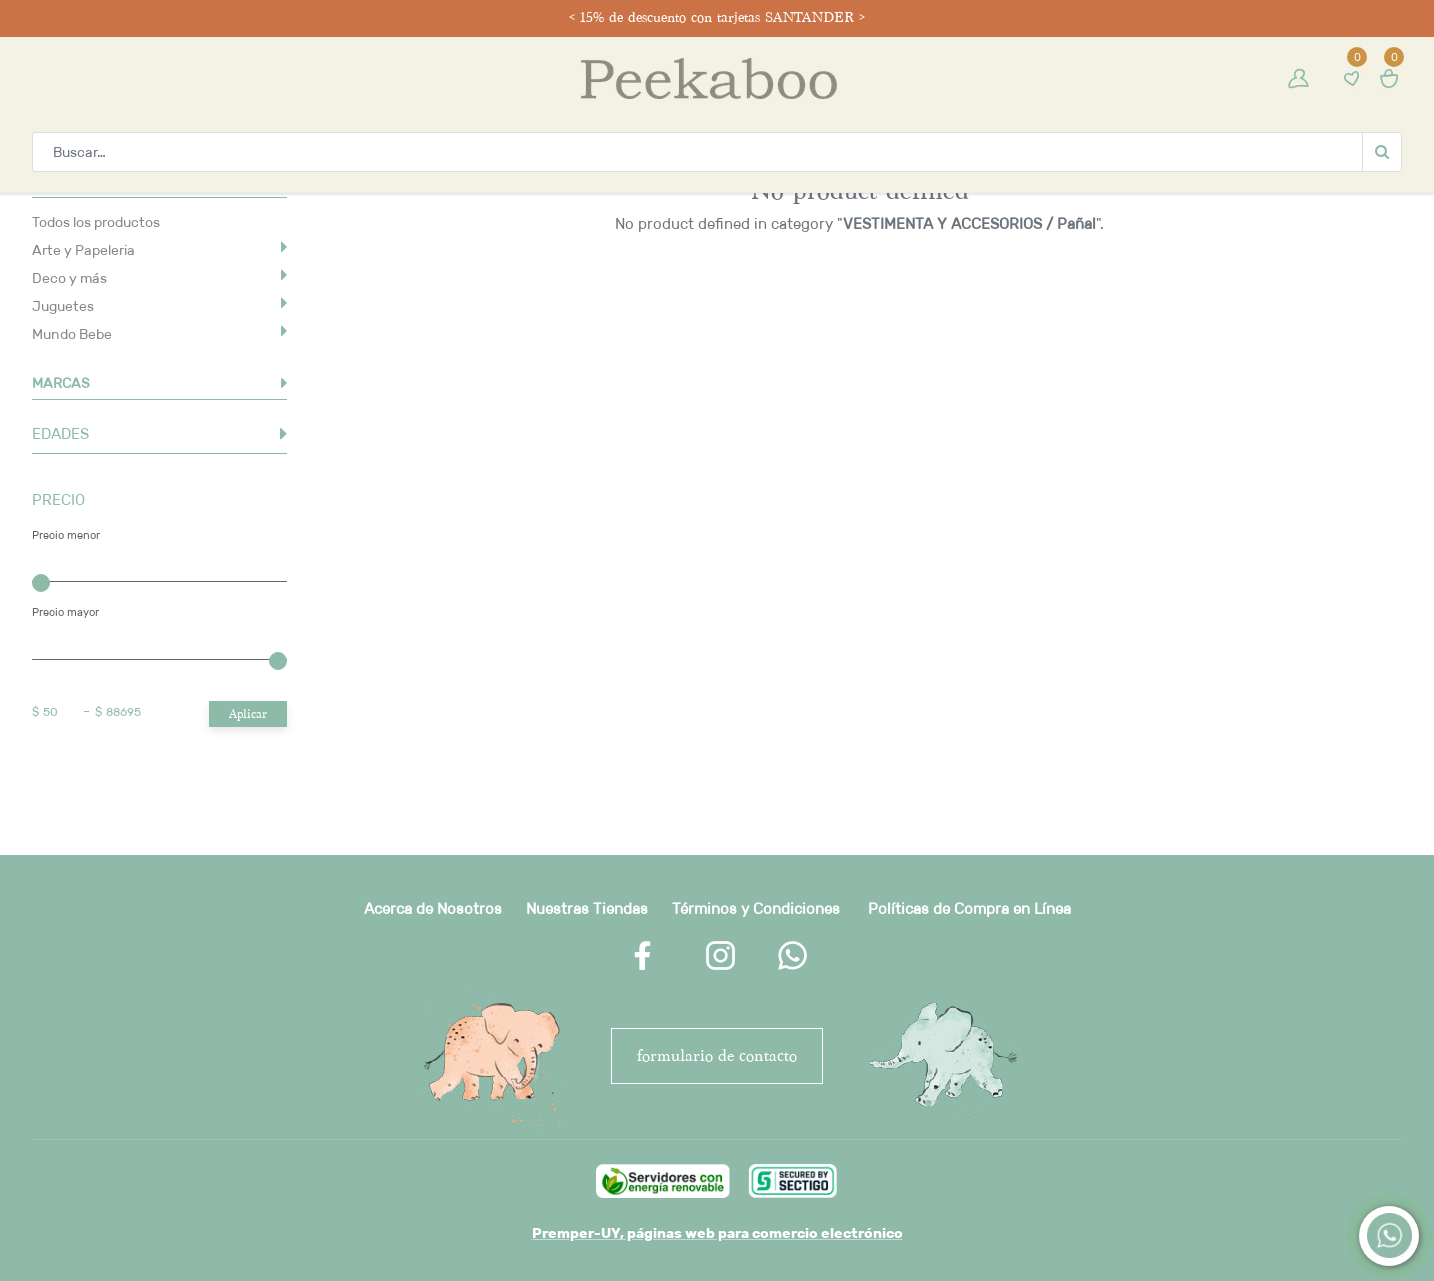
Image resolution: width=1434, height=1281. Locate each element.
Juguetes (63, 306)
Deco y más (69, 278)
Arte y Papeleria (83, 250)
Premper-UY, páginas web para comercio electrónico (717, 1233)
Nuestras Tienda (583, 908)
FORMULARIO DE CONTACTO (717, 1055)
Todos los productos (96, 222)
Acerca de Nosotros (433, 908)
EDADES (60, 433)
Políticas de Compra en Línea (969, 908)
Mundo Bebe (72, 334)
